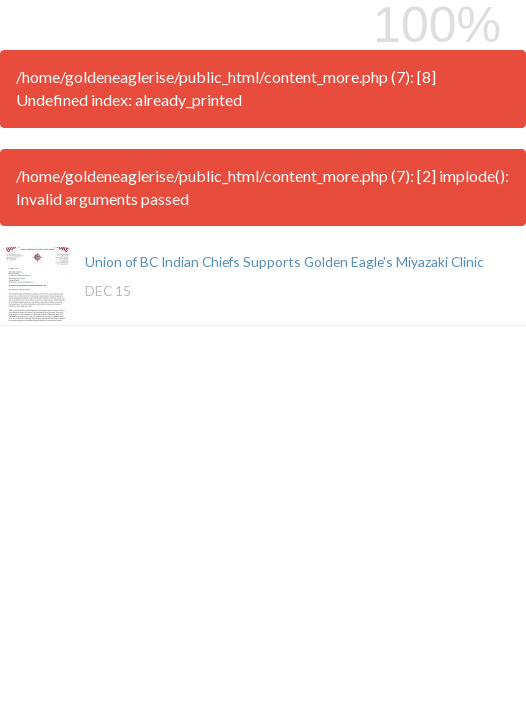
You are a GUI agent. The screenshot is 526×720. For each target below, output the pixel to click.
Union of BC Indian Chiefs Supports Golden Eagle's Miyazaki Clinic (284, 261)
